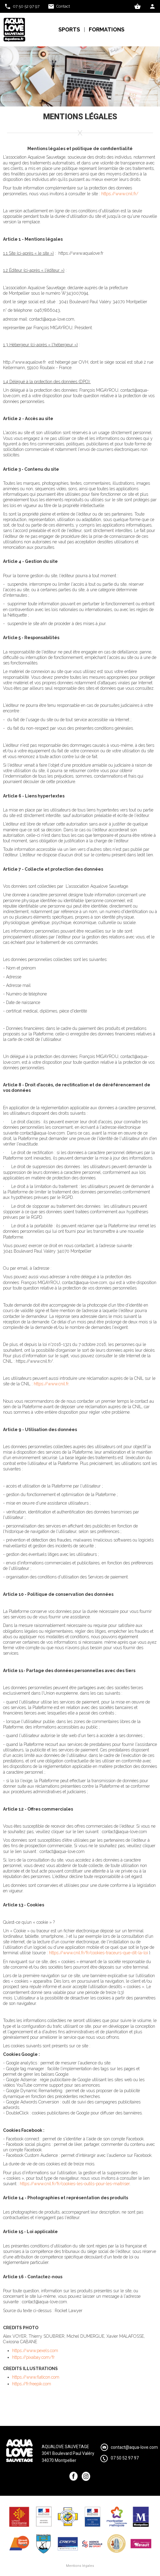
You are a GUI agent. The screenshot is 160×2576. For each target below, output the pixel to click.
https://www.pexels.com (35, 2350)
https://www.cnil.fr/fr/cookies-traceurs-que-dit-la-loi (98, 1952)
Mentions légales (80, 2566)
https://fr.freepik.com (31, 2383)
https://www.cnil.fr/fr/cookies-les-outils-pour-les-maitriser (75, 2183)
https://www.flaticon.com (35, 2377)
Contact (63, 6)
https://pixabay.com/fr (33, 2357)
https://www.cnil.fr (51, 1383)
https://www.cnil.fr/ (119, 193)
